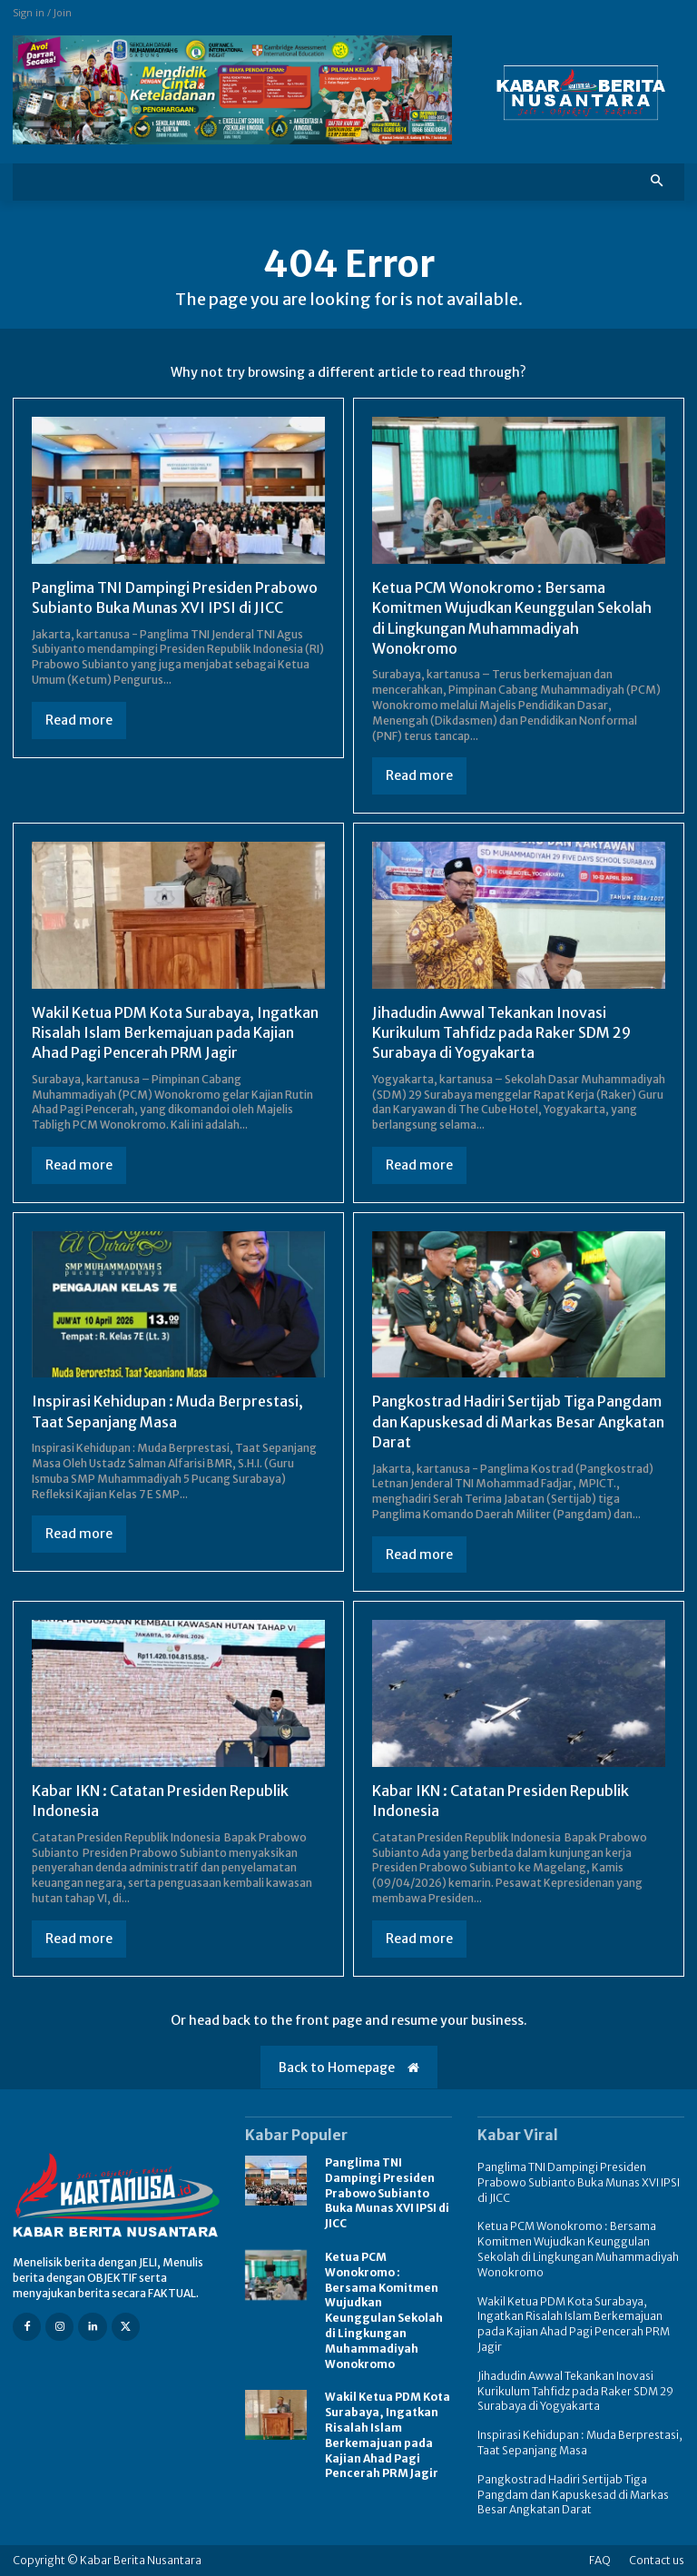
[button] (657, 182)
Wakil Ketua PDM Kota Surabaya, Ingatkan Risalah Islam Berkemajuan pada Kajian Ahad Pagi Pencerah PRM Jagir (175, 1032)
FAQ (600, 2560)
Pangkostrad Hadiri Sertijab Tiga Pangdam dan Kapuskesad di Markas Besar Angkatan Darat (518, 1421)
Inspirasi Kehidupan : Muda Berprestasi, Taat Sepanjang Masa (579, 2442)
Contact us (656, 2560)
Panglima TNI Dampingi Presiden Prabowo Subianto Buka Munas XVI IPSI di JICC (175, 597)
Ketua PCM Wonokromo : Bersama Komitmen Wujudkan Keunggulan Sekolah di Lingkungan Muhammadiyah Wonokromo (384, 2310)
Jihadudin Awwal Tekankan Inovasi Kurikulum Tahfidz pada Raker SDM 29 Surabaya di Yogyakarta (501, 1032)
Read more (79, 720)
